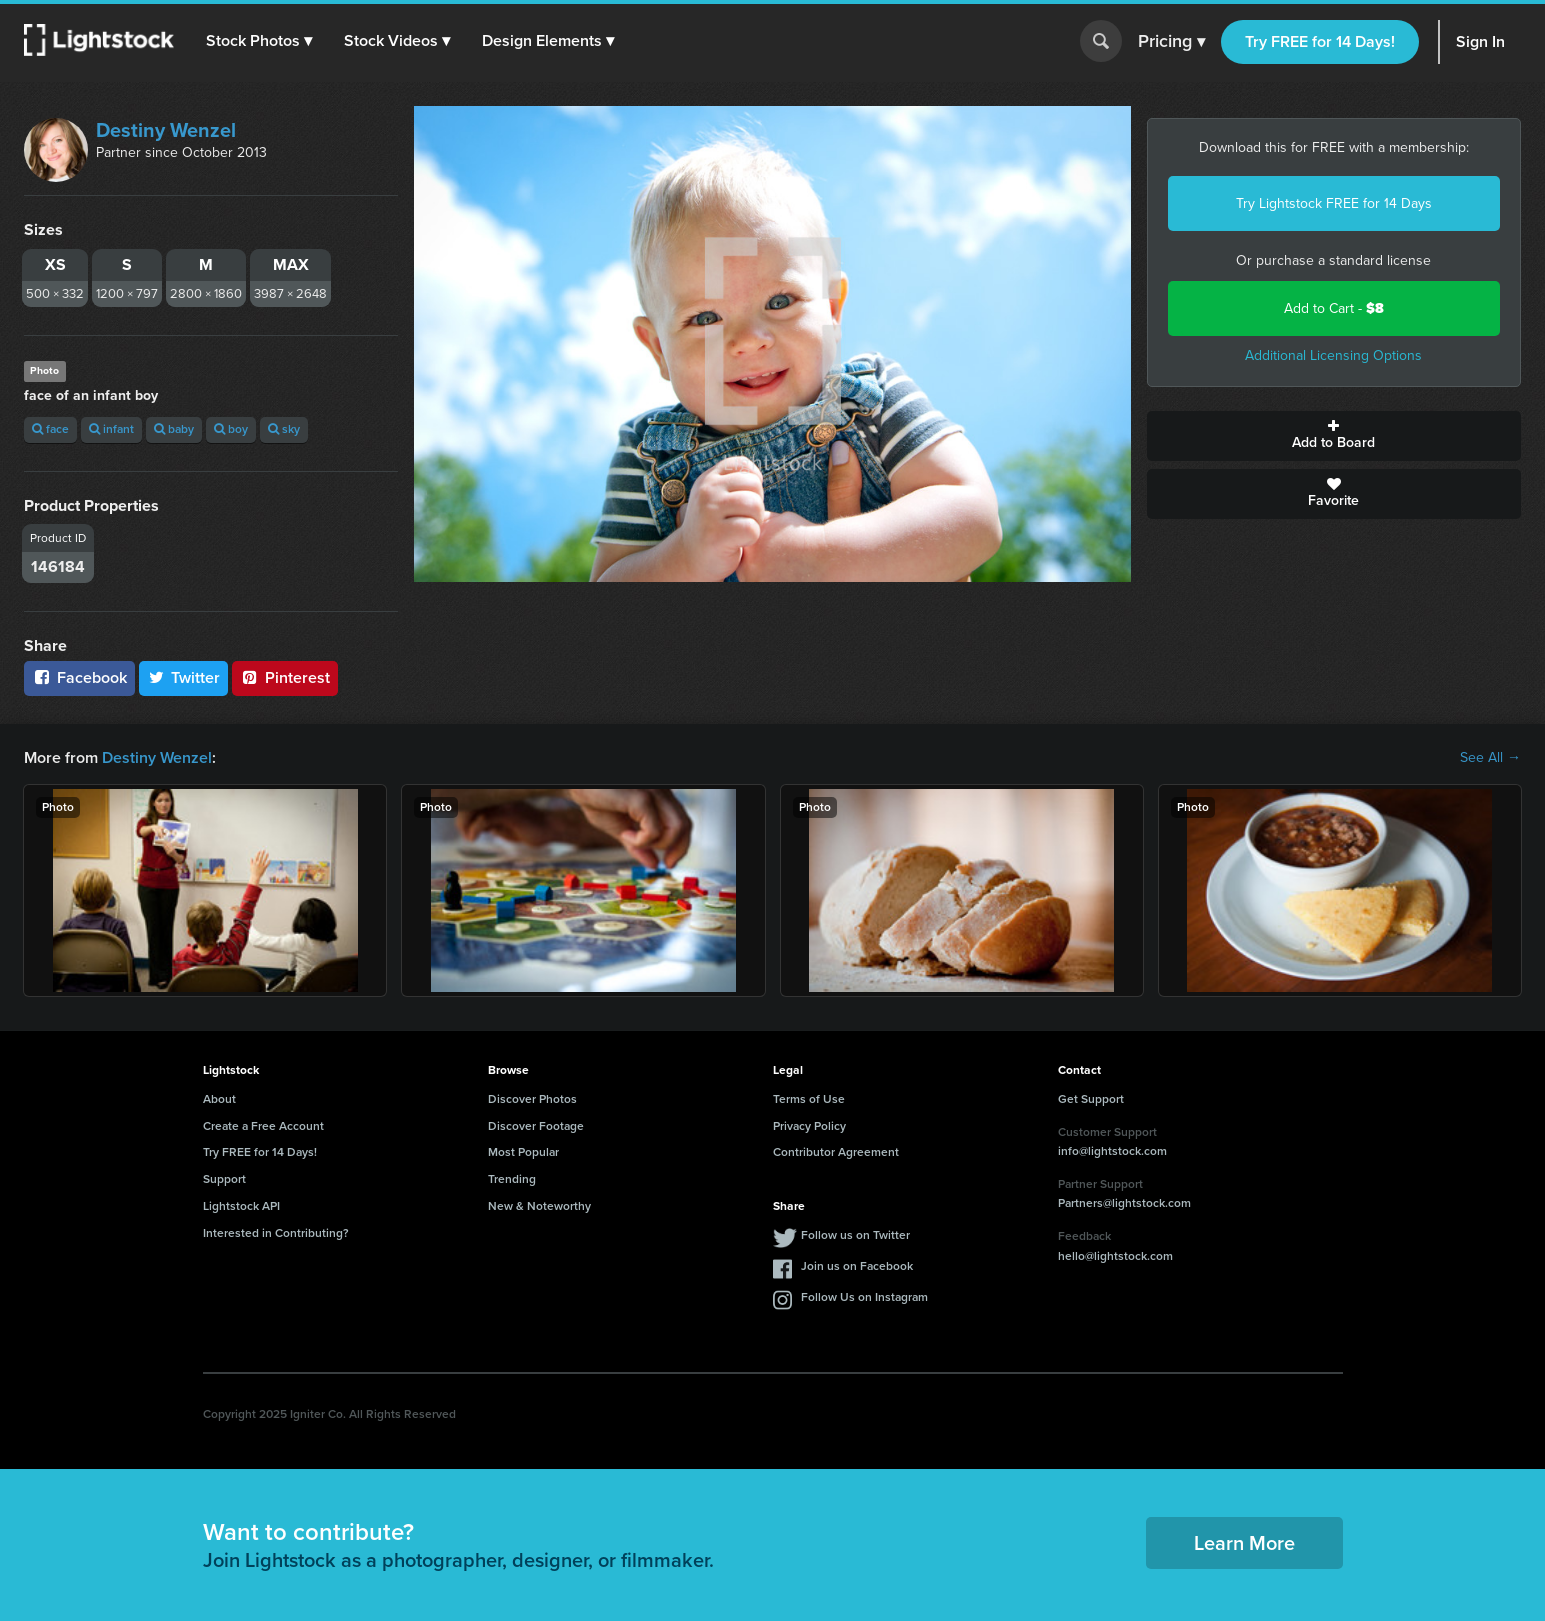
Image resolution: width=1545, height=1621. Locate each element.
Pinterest (285, 677)
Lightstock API (241, 1206)
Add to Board (1334, 436)
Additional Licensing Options (1333, 355)
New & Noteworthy (539, 1206)
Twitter (184, 677)
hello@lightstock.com (1115, 1256)
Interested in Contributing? (276, 1233)
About (219, 1099)
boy (231, 429)
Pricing (1171, 42)
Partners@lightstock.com (1124, 1203)
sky (284, 429)
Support (224, 1179)
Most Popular (523, 1152)
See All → (1490, 758)
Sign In (1480, 41)
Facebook (79, 677)
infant (111, 429)
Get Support (1091, 1099)
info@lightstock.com (1112, 1151)
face (50, 429)
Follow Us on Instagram (864, 1297)
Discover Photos (532, 1099)
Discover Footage (536, 1126)
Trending (512, 1179)
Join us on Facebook (857, 1266)
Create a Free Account (263, 1126)
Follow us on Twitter (855, 1235)
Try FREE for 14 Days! (1320, 41)
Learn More (1244, 1543)
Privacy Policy (809, 1126)
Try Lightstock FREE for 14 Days (1334, 203)
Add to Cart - (1334, 308)
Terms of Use (809, 1099)
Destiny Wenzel (166, 130)
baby (174, 429)
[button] (259, 41)
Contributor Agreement (836, 1152)
